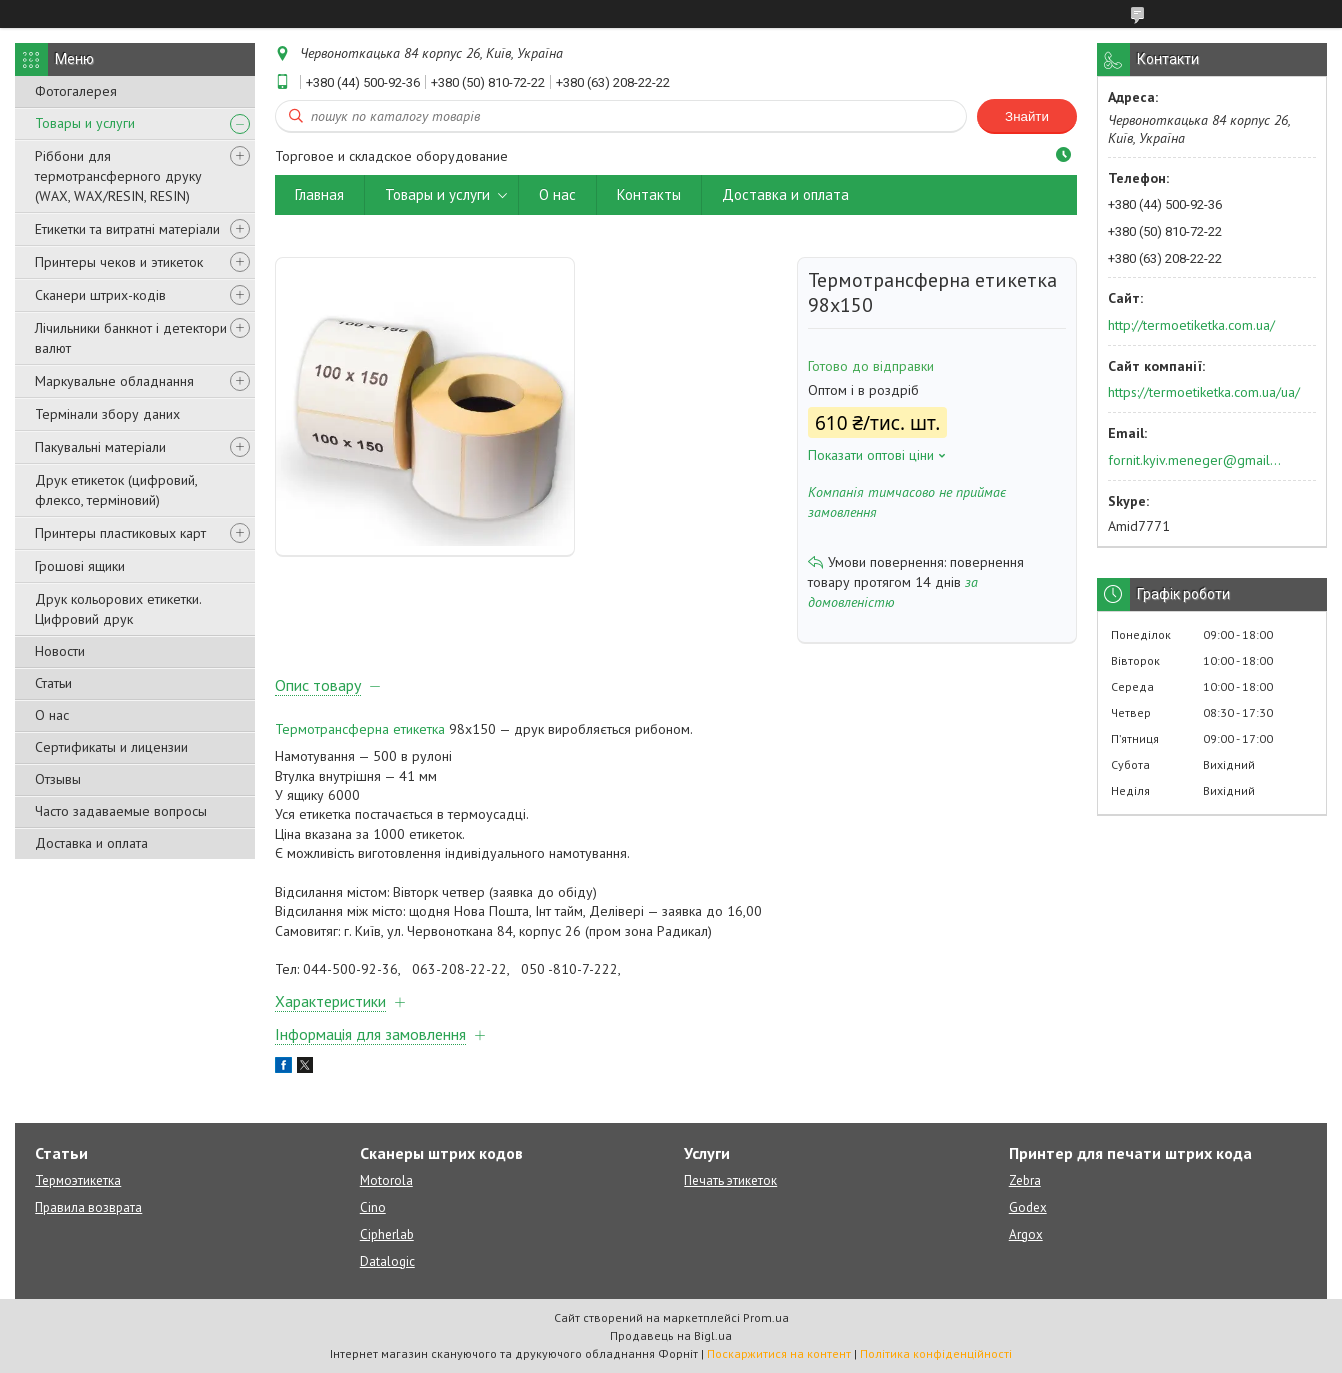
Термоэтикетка (78, 1180)
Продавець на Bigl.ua (671, 1335)
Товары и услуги (85, 123)
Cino (373, 1207)
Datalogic (387, 1261)
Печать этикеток (730, 1180)
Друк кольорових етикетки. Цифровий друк (118, 609)
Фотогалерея (76, 91)
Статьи (53, 683)
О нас (52, 715)
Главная (319, 194)
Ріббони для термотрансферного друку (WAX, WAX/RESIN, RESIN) (118, 176)
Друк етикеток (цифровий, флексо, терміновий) (116, 490)
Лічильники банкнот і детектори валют (131, 338)
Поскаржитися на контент (779, 1353)
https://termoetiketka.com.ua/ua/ (1204, 392)
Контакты (649, 194)
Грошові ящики (80, 566)
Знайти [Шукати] (1027, 116)
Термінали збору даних (107, 414)
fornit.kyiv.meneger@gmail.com (1195, 460)
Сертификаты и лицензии (111, 747)
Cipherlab (387, 1234)
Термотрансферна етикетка (360, 729)
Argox (1026, 1234)
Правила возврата (88, 1207)
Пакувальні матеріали (100, 447)
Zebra (1025, 1180)
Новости (60, 651)
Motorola (386, 1180)
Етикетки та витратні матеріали (127, 229)
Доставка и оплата (91, 843)
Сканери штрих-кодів (100, 295)
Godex (1028, 1207)
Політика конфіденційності (936, 1353)
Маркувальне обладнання (114, 381)
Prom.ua (766, 1317)
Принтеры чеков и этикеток (119, 262)
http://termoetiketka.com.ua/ (1191, 325)
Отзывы (58, 779)
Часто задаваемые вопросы (121, 811)
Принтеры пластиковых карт (120, 533)
